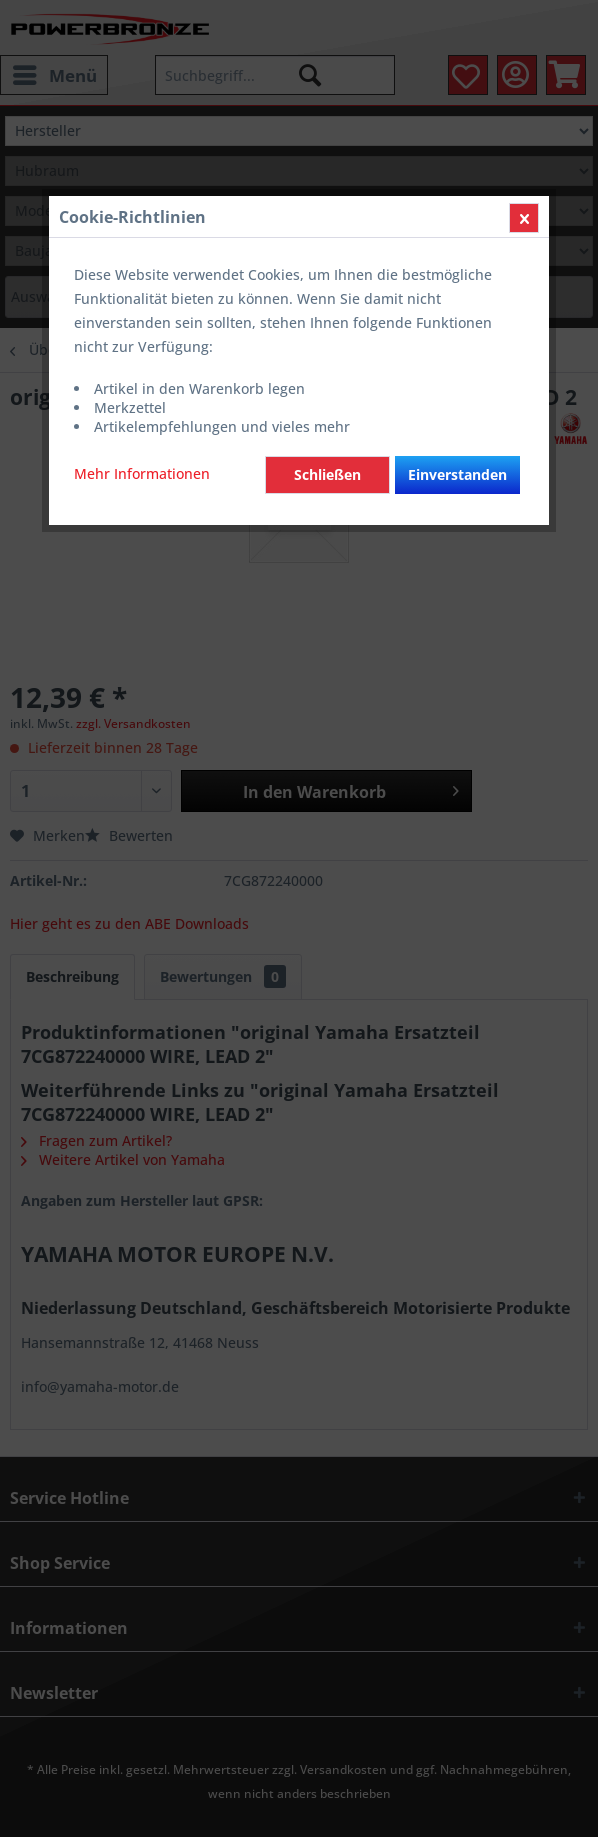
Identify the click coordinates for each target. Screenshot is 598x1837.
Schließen (327, 474)
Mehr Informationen (142, 473)
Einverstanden (457, 474)
